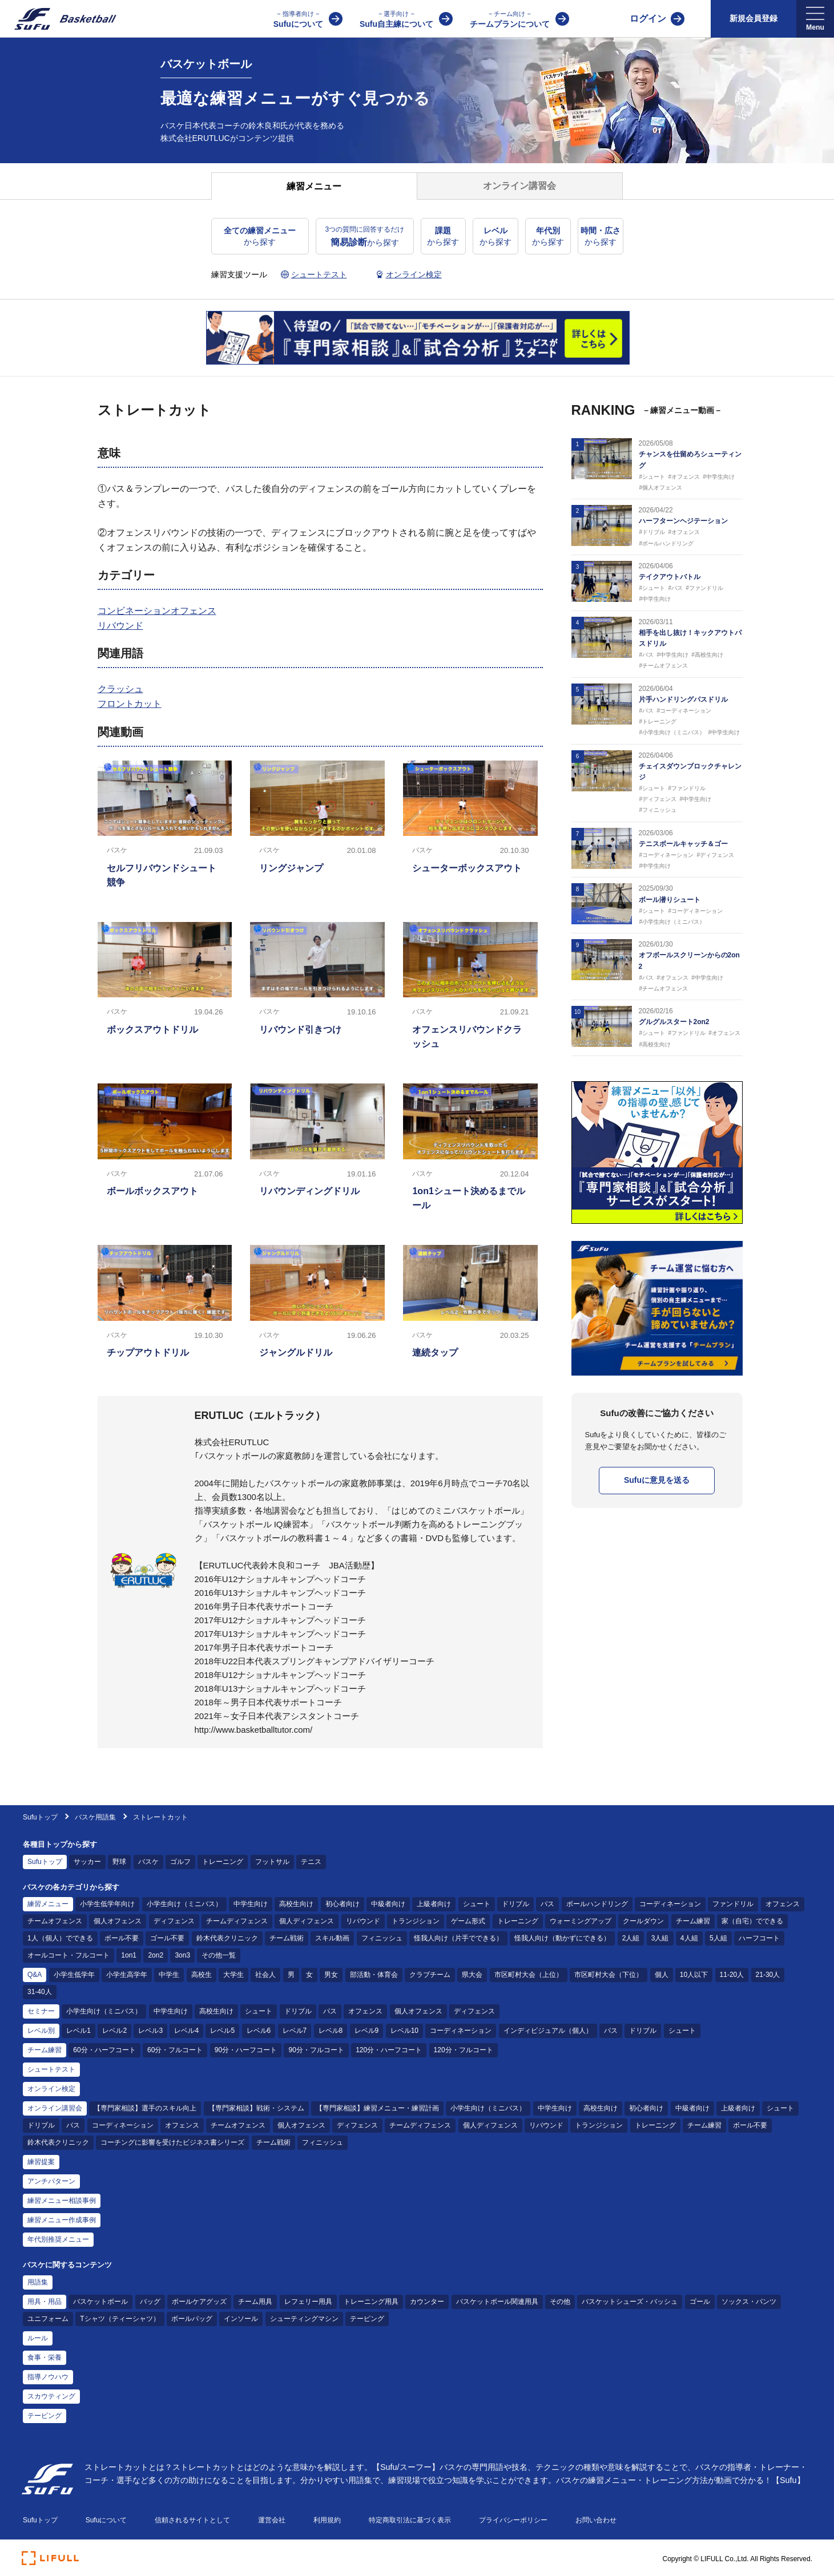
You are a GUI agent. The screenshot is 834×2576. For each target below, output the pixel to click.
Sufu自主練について (396, 19)
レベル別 (41, 2031)
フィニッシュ (381, 1938)
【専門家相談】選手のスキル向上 (145, 2108)
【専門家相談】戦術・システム (256, 2108)
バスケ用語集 (95, 1817)
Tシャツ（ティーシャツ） (119, 2319)
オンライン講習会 (54, 2108)
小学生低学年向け (107, 1904)
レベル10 (404, 2031)
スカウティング (51, 2396)
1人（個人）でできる (60, 1938)
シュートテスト (51, 2069)
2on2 (155, 1955)
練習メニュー (48, 1904)
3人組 (660, 1938)
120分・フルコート (463, 2050)
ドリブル (515, 1904)
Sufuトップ (40, 1817)
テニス (311, 1862)
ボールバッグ (191, 2319)
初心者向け (342, 1904)
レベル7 (295, 2031)
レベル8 (331, 2031)
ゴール (700, 2302)
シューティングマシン (304, 2319)
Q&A (34, 1975)
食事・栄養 (44, 2357)
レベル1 (78, 2031)
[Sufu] (58, 19)
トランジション (416, 1921)
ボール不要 (121, 1938)
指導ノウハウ (48, 2377)
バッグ (150, 2302)
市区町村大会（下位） (608, 1975)
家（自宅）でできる (752, 1921)
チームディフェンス (237, 1921)
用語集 (37, 2282)
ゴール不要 (167, 1938)
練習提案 (41, 2162)
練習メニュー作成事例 (61, 2220)
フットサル (272, 1862)
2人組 (631, 1938)
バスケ (148, 1862)
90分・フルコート (316, 2050)
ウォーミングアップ (580, 1921)
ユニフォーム (48, 2319)
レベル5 (222, 2031)
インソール (241, 2319)
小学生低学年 (74, 1975)
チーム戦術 (286, 1938)
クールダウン (643, 1921)
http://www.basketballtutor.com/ (254, 1729)
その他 (560, 2302)
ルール (37, 2338)
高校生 (201, 1975)
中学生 (169, 1975)
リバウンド (120, 625)
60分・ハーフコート (104, 2050)
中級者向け (388, 1904)
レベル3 (150, 2031)
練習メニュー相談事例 (61, 2201)
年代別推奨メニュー (58, 2239)
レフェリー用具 (308, 2302)
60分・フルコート (175, 2050)
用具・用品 (44, 2302)
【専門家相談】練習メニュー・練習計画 (377, 2108)
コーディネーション (670, 1904)
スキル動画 (332, 1938)
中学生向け (250, 1904)
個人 (661, 1975)
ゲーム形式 (468, 1921)
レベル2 (114, 2031)
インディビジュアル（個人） (548, 2031)
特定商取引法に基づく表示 (410, 2520)
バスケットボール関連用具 (497, 2302)
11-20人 (732, 1975)
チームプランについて (510, 19)
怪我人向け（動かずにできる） (562, 1938)
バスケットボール (100, 2302)
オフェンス (782, 1904)
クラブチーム (429, 1975)
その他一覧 (219, 1955)
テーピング (367, 2319)
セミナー (41, 2011)
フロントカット (130, 704)
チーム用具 (255, 2302)
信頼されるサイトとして (192, 2520)
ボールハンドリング (597, 1904)
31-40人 (39, 1992)
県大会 (472, 1975)
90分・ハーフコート (246, 2050)
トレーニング (222, 1862)
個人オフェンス (118, 1921)
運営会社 (271, 2520)
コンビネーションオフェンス (157, 611)
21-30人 (768, 1975)
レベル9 (366, 2031)
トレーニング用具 (371, 2302)
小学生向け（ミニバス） (184, 1904)
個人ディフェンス (306, 1921)
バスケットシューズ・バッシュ (630, 2302)
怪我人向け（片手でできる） (458, 1938)
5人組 (718, 1938)
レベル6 (259, 2031)
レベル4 (186, 2031)
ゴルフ (180, 1862)
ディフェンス (174, 1921)
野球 (119, 1862)
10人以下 (694, 1975)
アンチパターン (51, 2181)
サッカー (87, 1862)
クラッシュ (120, 689)
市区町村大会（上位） (528, 1975)
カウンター (427, 2302)
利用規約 (327, 2520)
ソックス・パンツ (749, 2302)
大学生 (233, 1975)
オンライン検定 (51, 2089)
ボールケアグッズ (199, 2302)
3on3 (182, 1955)
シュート (476, 1904)
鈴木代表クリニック (227, 1938)
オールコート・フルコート (68, 1955)
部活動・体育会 (374, 1975)
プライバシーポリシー (513, 2520)
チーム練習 (693, 1921)
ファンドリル (733, 1904)
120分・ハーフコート (389, 2050)
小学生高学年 (126, 1975)
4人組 (689, 1938)
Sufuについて (298, 19)
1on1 (128, 1955)
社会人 (265, 1975)
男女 (331, 1975)
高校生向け (296, 1904)
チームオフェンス (54, 1921)
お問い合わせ (596, 2520)
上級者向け (434, 1904)
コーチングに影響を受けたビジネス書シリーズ (172, 2142)
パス (547, 1904)
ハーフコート (759, 1938)
